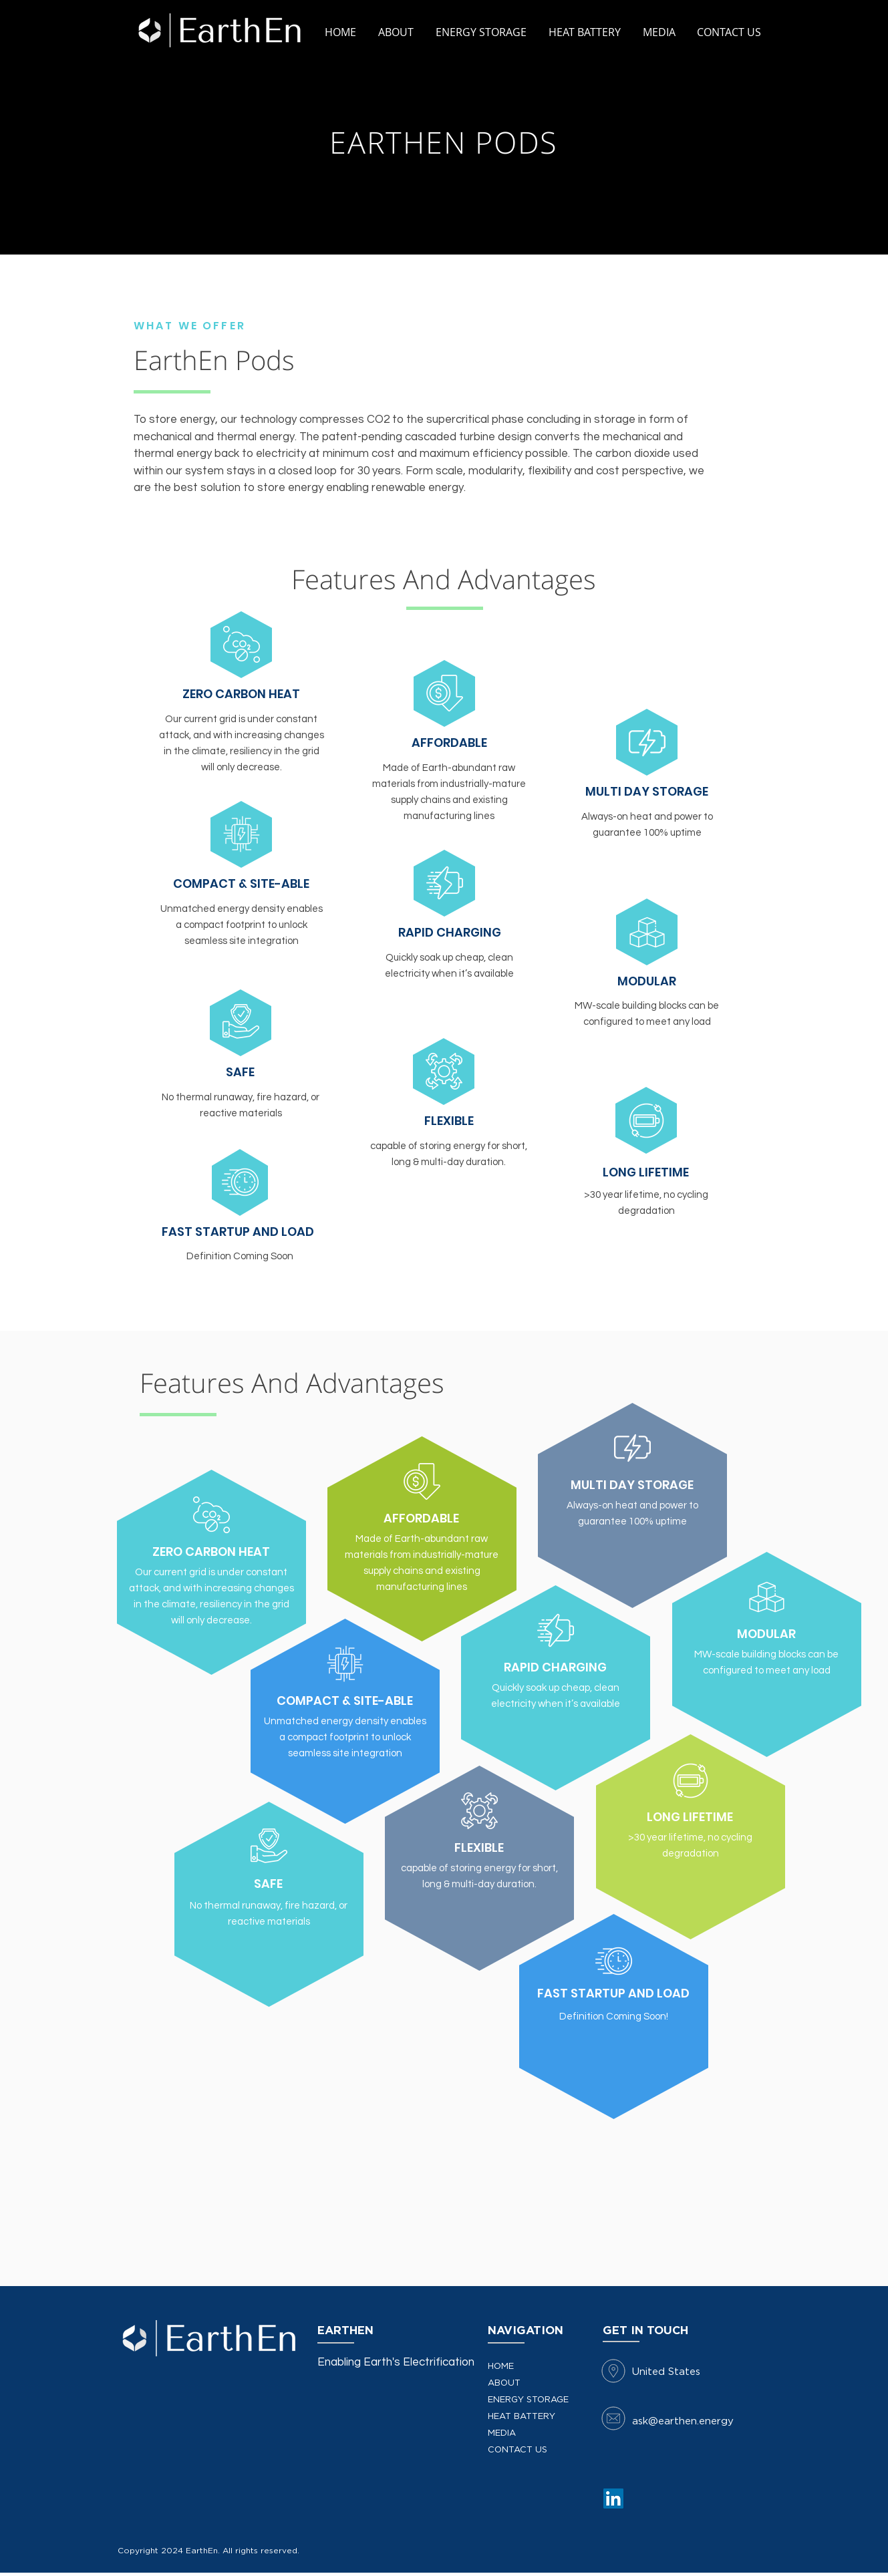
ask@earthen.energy (683, 2421)
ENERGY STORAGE (528, 2400)
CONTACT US (517, 2450)
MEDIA (502, 2433)
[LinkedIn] (613, 2498)
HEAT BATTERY (521, 2416)
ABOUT (504, 2383)
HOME (501, 2366)
